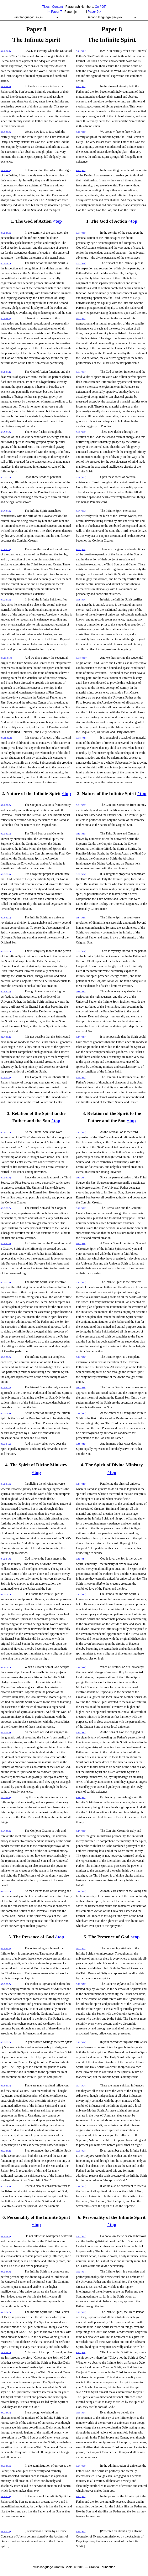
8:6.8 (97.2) (6, 2531)
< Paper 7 (55, 11)
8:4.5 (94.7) (6, 1732)
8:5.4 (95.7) (6, 2086)
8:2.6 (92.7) (6, 991)
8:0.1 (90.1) (6, 51)
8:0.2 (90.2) (6, 86)
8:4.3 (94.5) (6, 1594)
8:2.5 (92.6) (6, 951)
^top (57, 221)
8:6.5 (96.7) (6, 2413)
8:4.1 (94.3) (6, 1484)
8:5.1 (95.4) (6, 1948)
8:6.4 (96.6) (6, 2352)
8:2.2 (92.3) (6, 834)
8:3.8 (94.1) (6, 1413)
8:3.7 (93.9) (6, 1387)
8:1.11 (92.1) (6, 738)
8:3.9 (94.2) (6, 1444)
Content (57, 6)
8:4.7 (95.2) (6, 1831)
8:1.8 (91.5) (6, 549)
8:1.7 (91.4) (6, 511)
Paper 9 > (94, 11)
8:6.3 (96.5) (6, 2312)
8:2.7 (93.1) (6, 1037)
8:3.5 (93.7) (6, 1282)
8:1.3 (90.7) (6, 318)
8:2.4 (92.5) (6, 918)
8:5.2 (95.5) (6, 1984)
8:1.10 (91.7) (6, 658)
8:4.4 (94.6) (6, 1667)
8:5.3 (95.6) (6, 2042)
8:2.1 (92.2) (6, 805)
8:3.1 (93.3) (6, 1132)
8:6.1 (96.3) (6, 2236)
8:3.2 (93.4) (6, 1177)
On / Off (100, 6)
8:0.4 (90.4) (6, 170)
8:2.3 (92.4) (6, 874)
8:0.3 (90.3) (6, 132)
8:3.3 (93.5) (6, 1208)
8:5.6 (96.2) (6, 2186)
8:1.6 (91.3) (6, 477)
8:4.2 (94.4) (6, 1559)
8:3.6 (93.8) (6, 1357)
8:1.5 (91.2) (6, 432)
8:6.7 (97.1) (6, 2496)
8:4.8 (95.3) (6, 1891)
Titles (46, 6)
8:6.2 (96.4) (6, 2272)
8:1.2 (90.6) (6, 263)
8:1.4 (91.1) (6, 372)
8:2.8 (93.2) (6, 1077)
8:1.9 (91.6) (6, 600)
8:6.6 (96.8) (6, 2466)
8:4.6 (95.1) (6, 1797)
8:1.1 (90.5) (6, 233)
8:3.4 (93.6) (6, 1243)
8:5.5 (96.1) (6, 2151)
